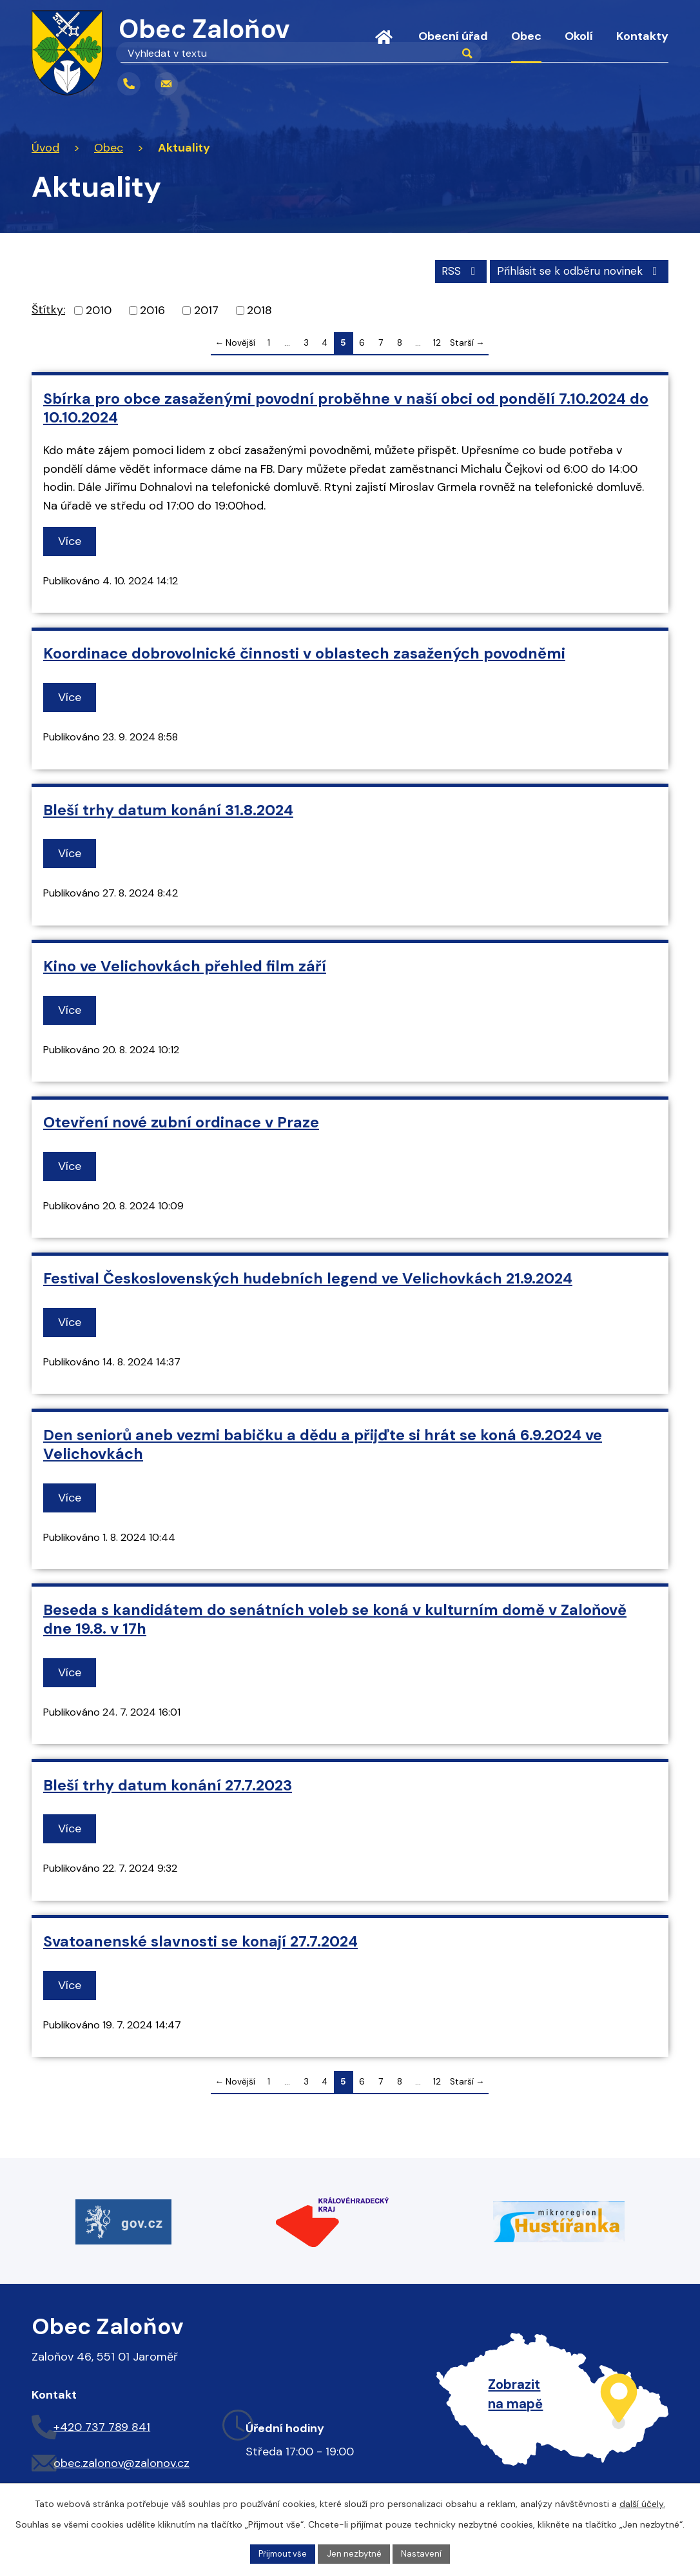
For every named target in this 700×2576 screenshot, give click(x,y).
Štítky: (48, 308)
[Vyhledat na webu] (254, 83)
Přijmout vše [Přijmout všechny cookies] (281, 2553)
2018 (259, 309)
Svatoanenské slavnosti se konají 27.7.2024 (200, 1940)
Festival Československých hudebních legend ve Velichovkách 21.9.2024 (307, 1277)
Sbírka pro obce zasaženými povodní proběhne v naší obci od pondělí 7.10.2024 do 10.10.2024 (345, 407)
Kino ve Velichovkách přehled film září (184, 965)
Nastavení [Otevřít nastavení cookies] (425, 2553)
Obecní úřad (453, 36)
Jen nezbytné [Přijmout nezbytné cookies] (355, 2553)
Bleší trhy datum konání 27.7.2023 (167, 1784)
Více (72, 540)
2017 (206, 309)
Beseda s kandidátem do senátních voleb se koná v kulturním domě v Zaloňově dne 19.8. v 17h (335, 1618)
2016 (152, 309)
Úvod (384, 45)
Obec (526, 36)
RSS (448, 269)
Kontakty (642, 36)
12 (437, 341)
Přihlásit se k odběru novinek (575, 269)
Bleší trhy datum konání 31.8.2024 (168, 808)
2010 (99, 309)
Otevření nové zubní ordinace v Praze (181, 1121)
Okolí (579, 36)
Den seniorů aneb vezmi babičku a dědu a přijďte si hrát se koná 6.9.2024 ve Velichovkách (322, 1443)
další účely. (642, 2502)
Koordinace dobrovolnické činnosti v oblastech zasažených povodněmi (304, 652)
